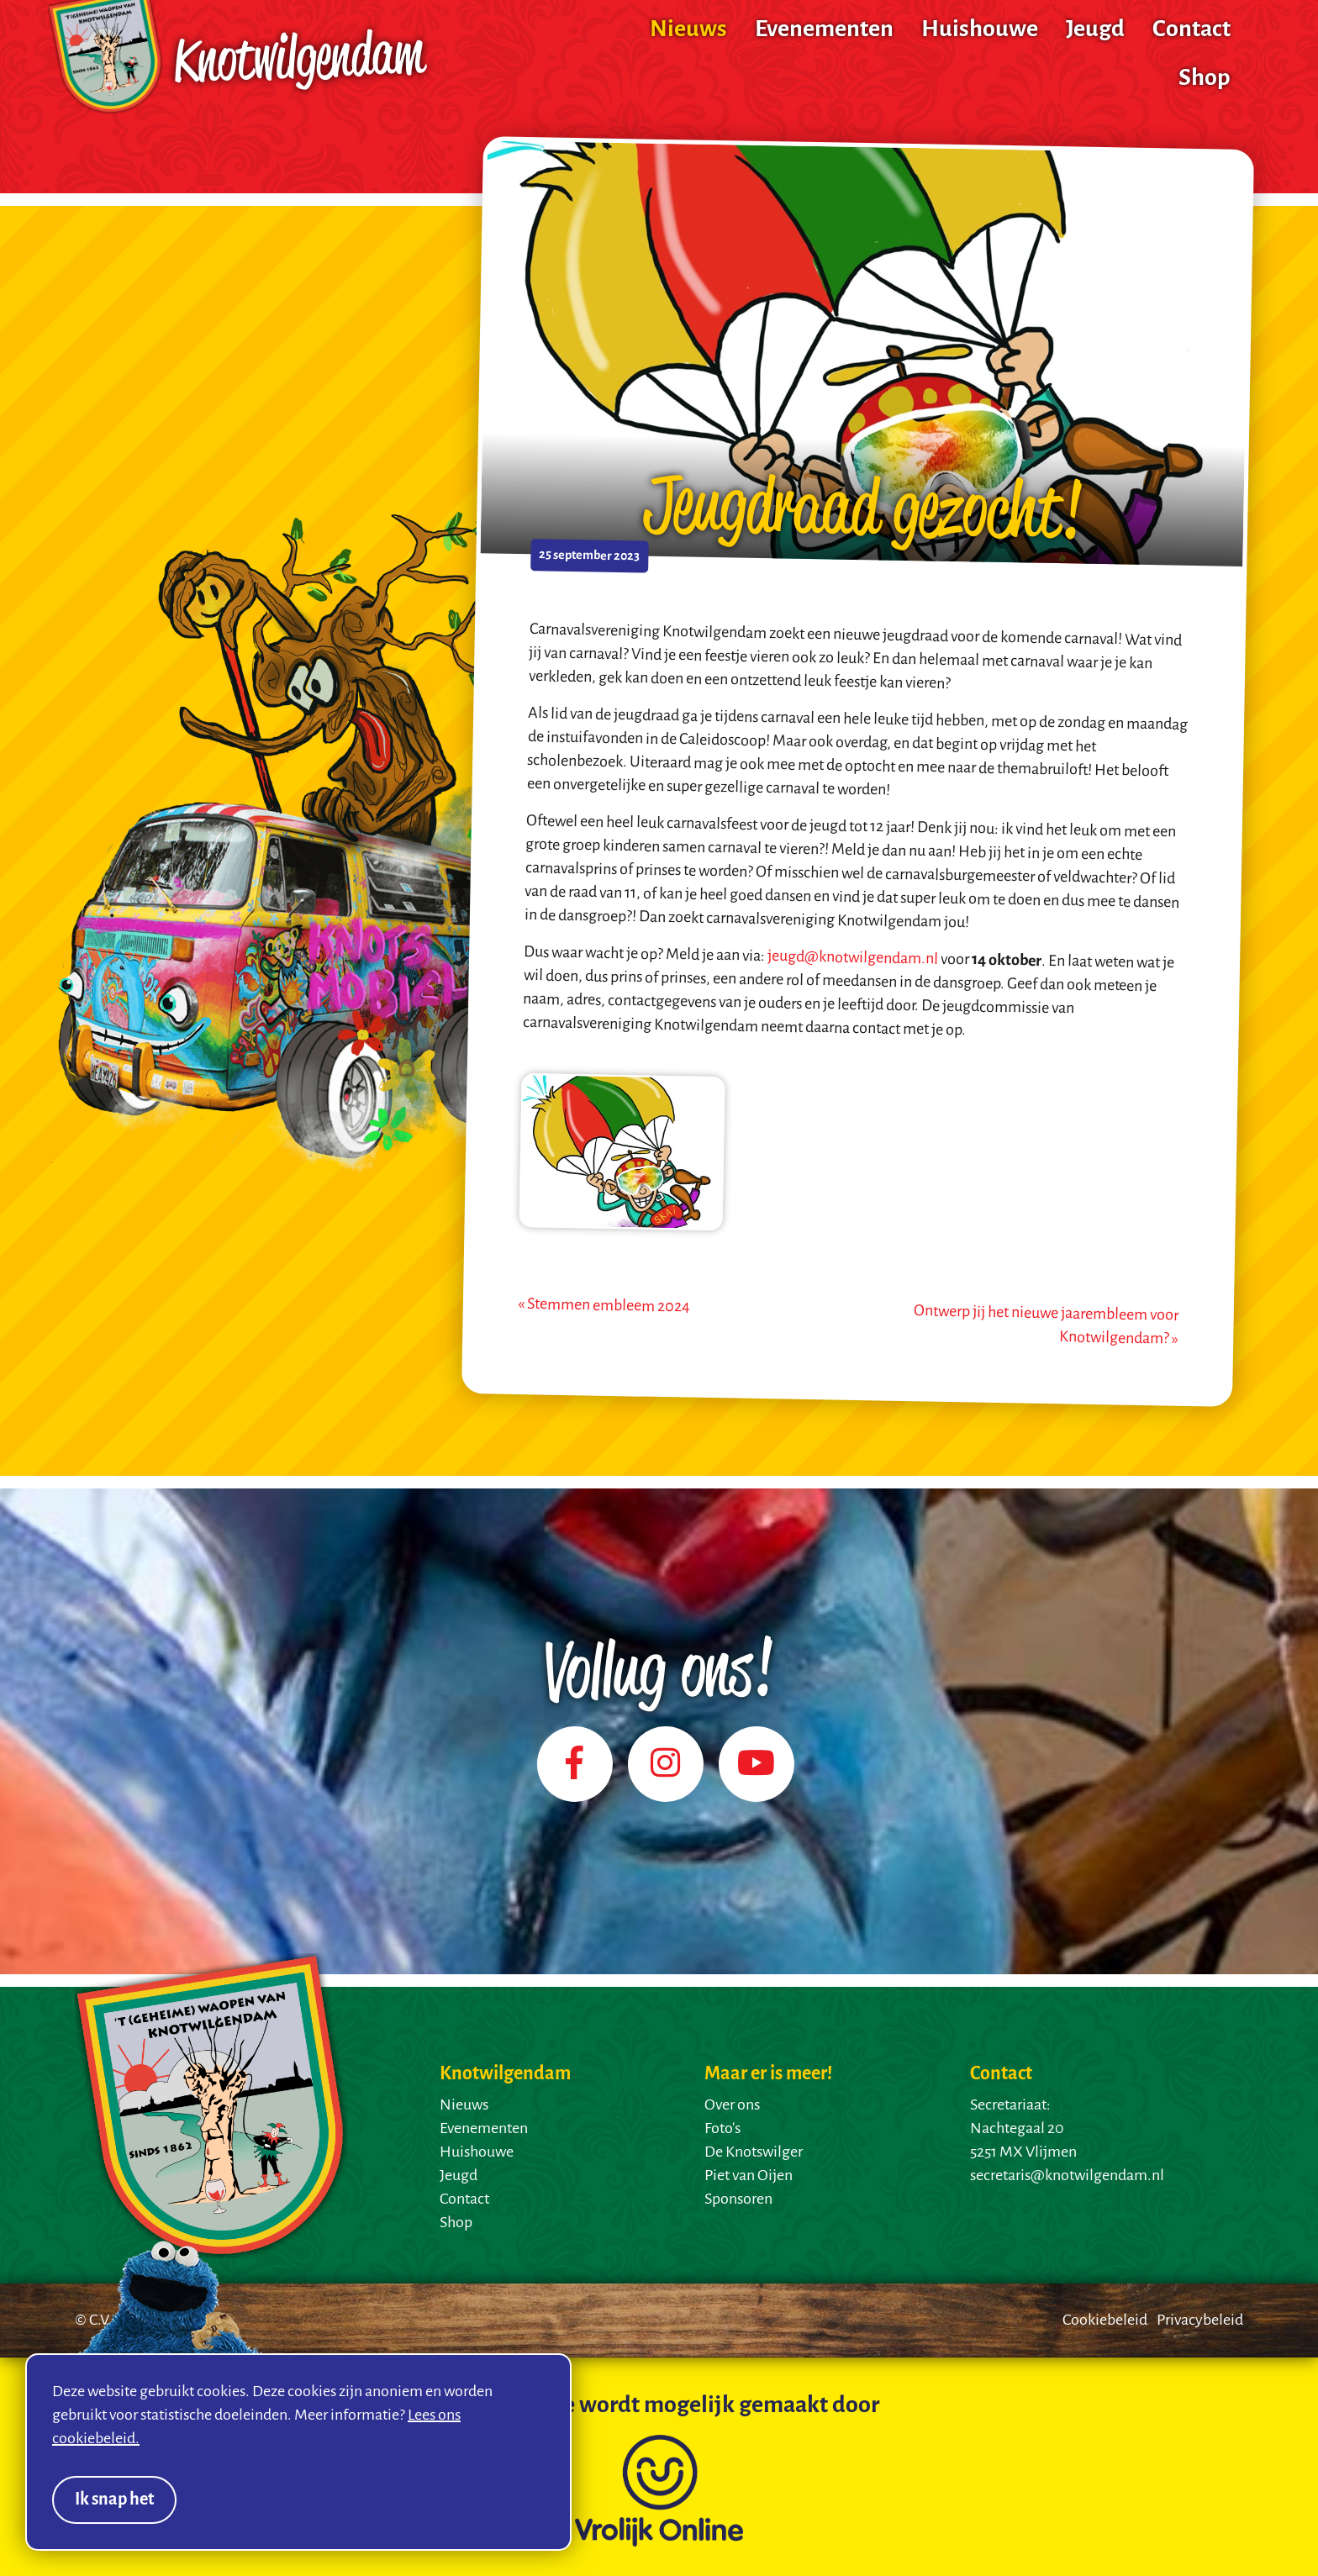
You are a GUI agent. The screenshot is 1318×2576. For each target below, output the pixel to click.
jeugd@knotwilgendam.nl (852, 958)
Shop (1204, 79)
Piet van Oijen (748, 2176)
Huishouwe (979, 30)
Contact (1191, 30)
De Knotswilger (753, 2152)
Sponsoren (738, 2199)
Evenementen (824, 30)
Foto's (722, 2128)
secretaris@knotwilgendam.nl (1067, 2176)
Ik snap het (114, 2500)
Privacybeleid (1200, 2320)
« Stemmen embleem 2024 (604, 1306)
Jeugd (1095, 30)
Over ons (732, 2105)
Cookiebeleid (1104, 2320)
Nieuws (688, 30)
